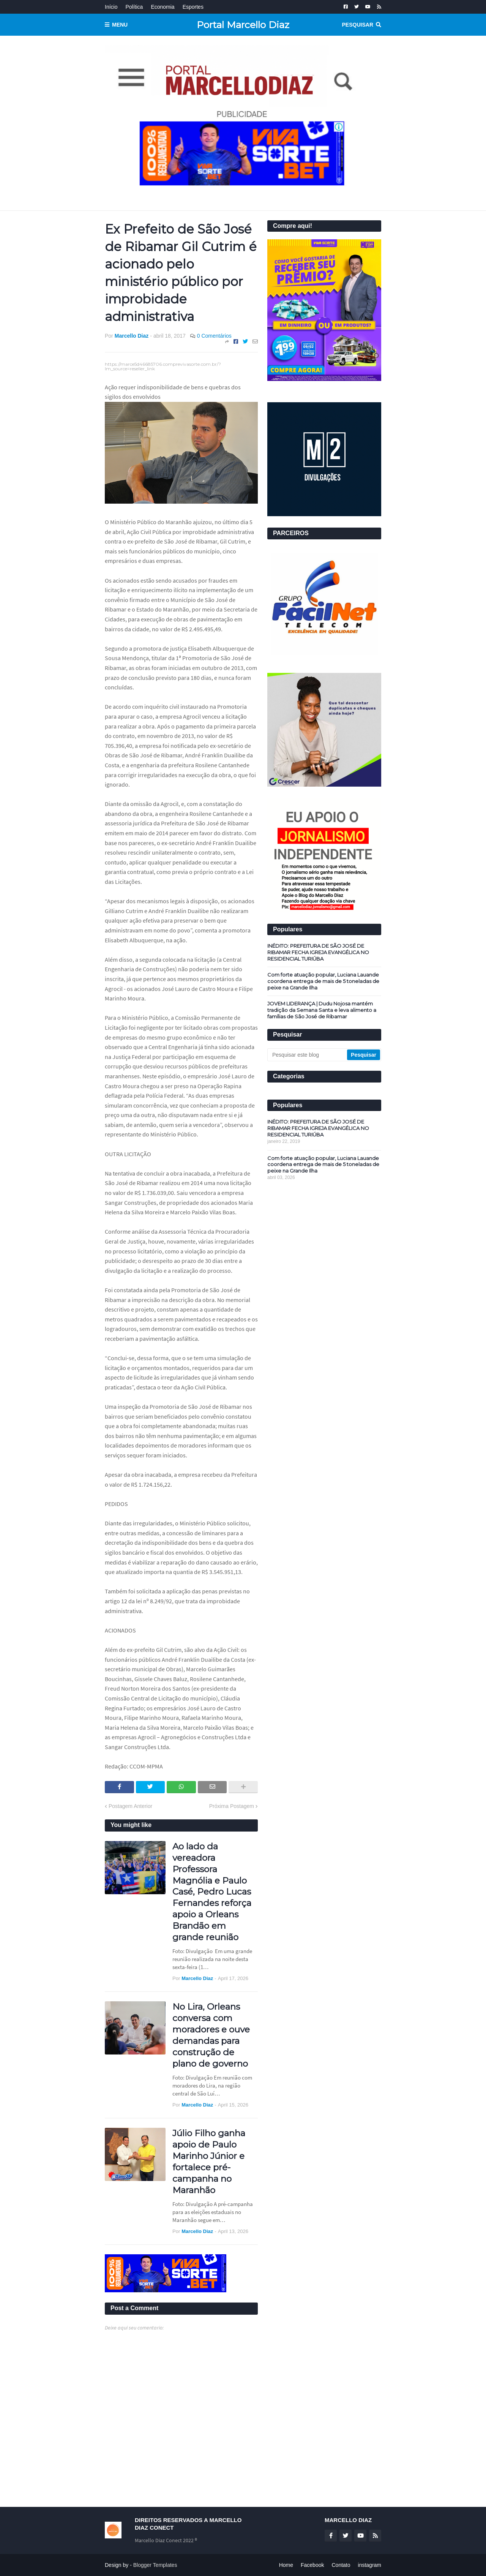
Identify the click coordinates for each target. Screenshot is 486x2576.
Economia (162, 7)
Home (286, 2565)
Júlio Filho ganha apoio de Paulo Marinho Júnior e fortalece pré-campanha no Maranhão (208, 2161)
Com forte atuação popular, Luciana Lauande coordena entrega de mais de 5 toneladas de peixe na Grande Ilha (323, 981)
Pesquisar (357, 25)
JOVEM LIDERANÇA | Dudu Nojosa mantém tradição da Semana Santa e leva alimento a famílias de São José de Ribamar (321, 1009)
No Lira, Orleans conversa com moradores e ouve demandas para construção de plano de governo (211, 2035)
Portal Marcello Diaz (243, 24)
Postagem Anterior (130, 1806)
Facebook (312, 2565)
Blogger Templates (155, 2565)
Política (134, 7)
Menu (120, 25)
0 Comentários (214, 336)
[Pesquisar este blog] (307, 1054)
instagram (369, 2565)
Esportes (193, 7)
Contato (340, 2565)
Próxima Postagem (231, 1806)
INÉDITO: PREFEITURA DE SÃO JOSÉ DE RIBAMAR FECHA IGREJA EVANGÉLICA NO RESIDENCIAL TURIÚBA (318, 952)
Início (111, 7)
